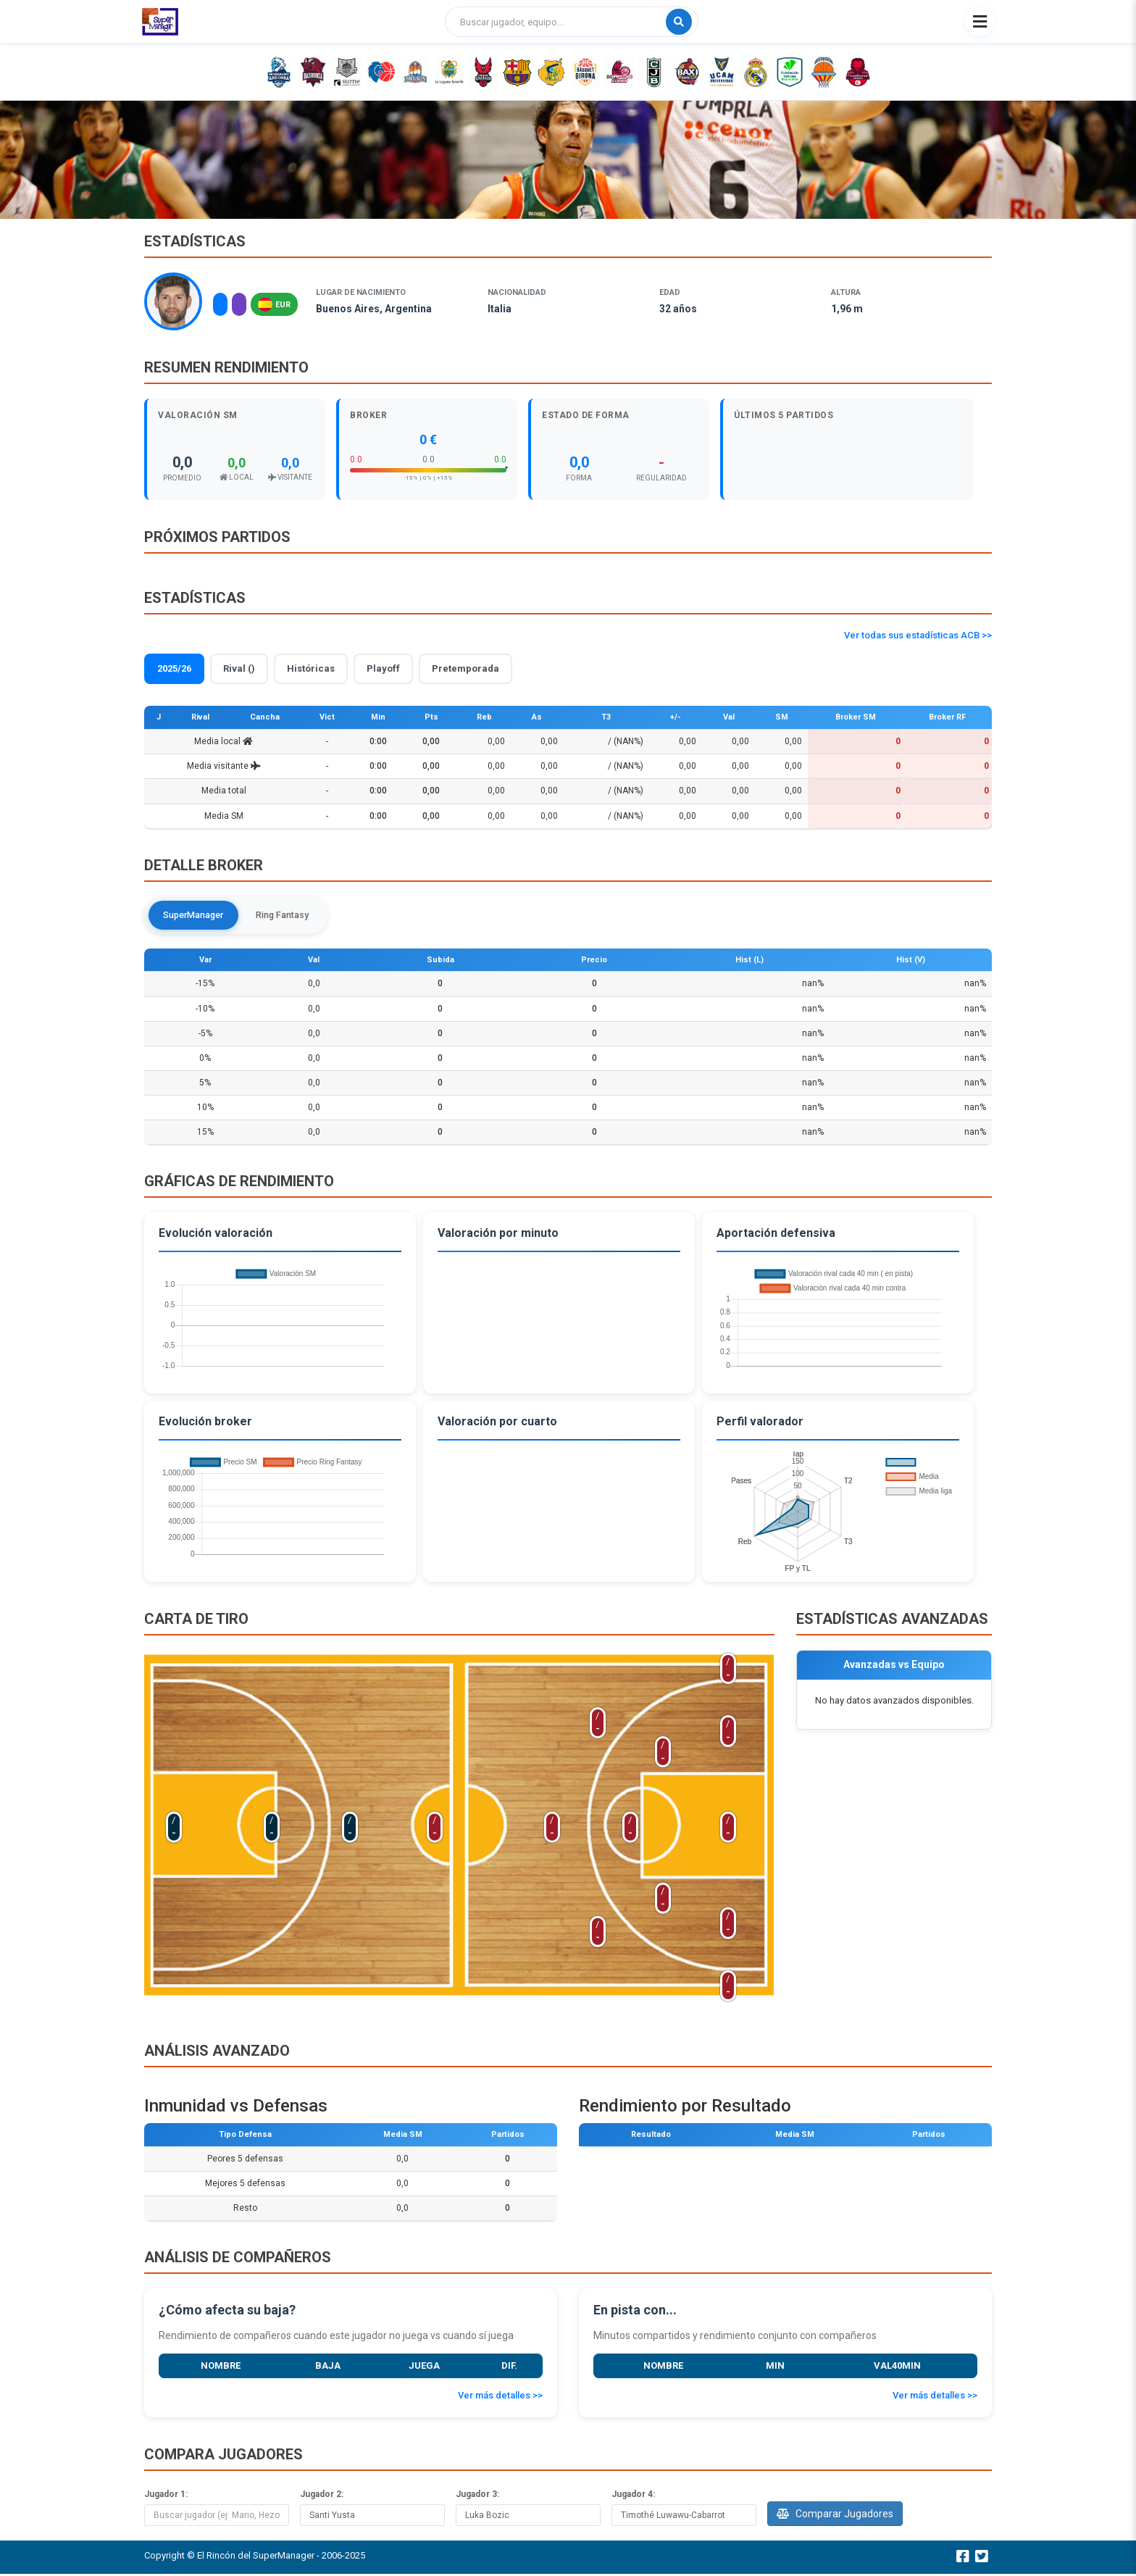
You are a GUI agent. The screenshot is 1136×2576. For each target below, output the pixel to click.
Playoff (383, 668)
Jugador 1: (166, 2495)
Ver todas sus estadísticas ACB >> (918, 635)
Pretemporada (465, 668)
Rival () (239, 668)
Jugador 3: (477, 2495)
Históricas (311, 668)
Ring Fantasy (295, 915)
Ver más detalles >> (500, 2397)
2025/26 (174, 668)
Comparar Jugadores (835, 2515)
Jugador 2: (321, 2495)
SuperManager (198, 915)
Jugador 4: (633, 2495)
